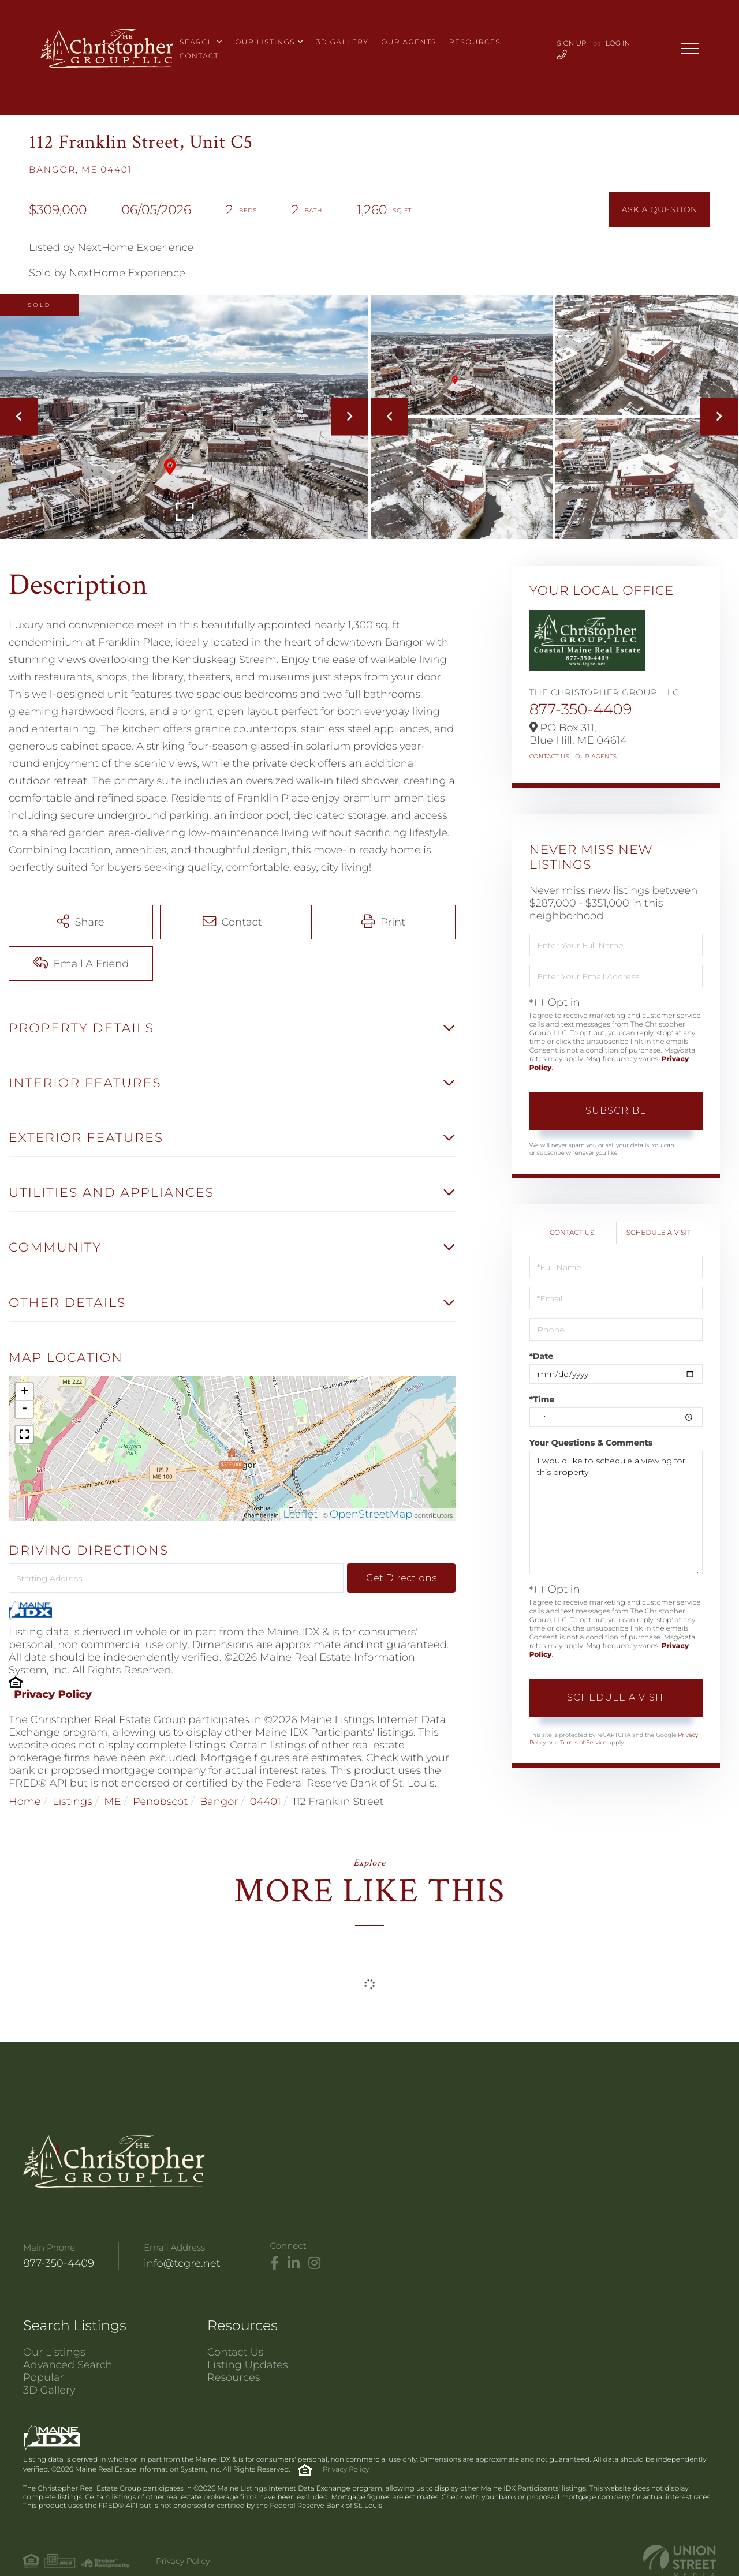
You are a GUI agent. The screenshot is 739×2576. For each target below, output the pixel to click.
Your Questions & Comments (591, 1442)
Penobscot (160, 1801)
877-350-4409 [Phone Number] (58, 2263)
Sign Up (572, 43)
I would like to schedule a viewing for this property (616, 1512)
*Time (542, 1399)
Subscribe (616, 1110)
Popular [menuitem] (43, 2377)
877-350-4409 (580, 709)
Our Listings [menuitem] (265, 42)
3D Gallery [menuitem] (342, 42)
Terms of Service (583, 1742)
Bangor (219, 1801)
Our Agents (596, 756)
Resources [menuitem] (475, 42)
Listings (72, 1801)
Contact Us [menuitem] (235, 2352)
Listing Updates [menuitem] (247, 2364)
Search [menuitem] (197, 42)
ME (112, 1801)
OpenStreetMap (371, 1514)
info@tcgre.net (182, 2263)
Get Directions (401, 1577)
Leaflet (300, 1514)
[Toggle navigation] (690, 48)
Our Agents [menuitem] (408, 42)
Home (25, 1801)
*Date (541, 1356)
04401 (265, 1801)
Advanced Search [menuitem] (68, 2364)
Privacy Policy (53, 1694)
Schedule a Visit (658, 1233)
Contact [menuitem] (199, 56)
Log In (618, 43)
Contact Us (549, 756)
